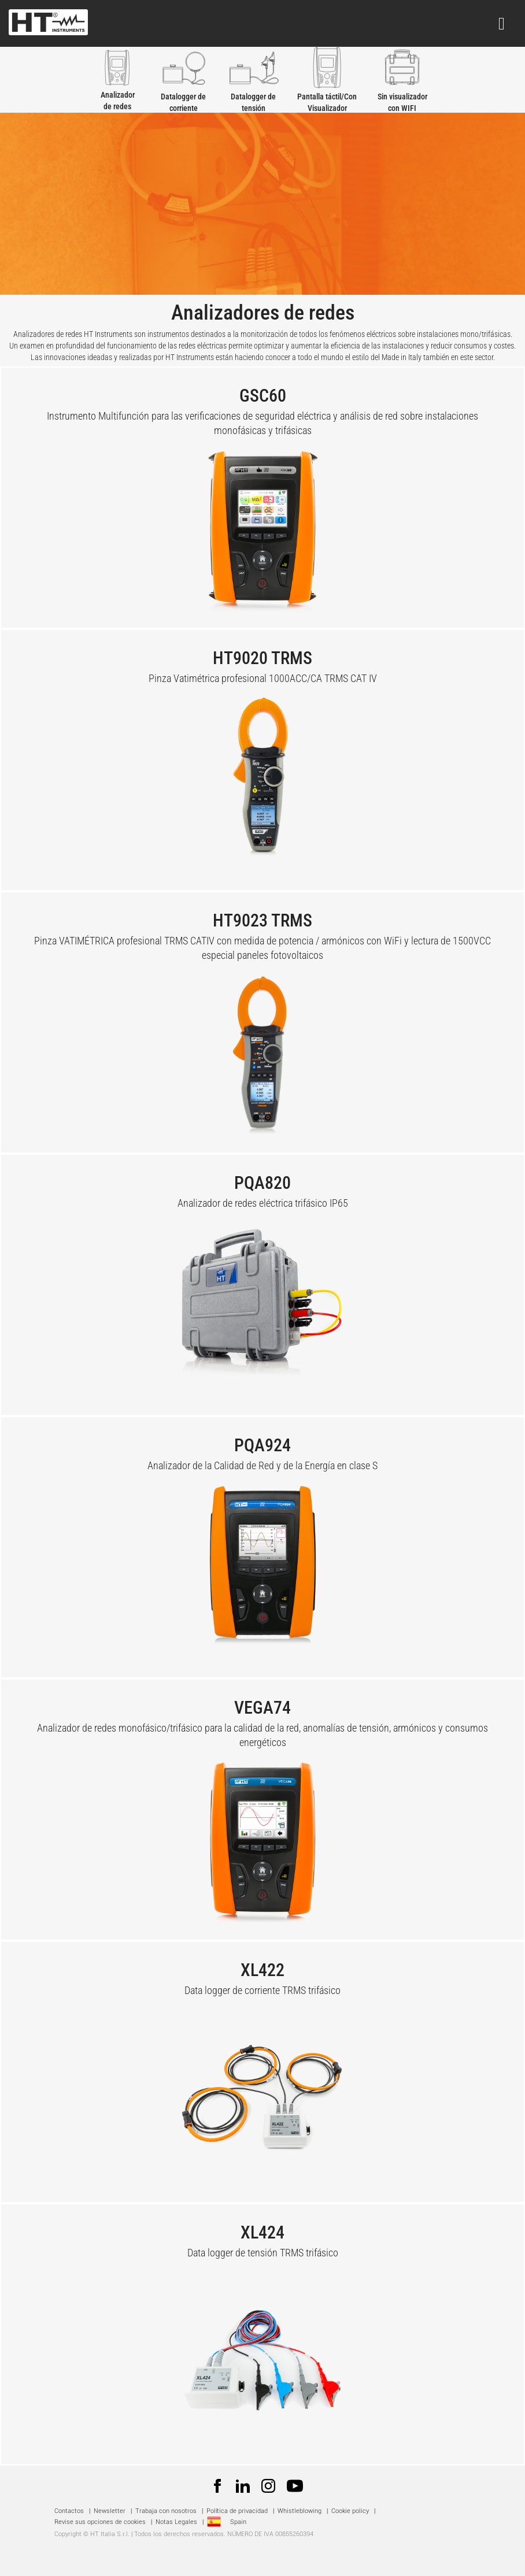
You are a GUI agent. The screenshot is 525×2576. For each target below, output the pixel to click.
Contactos (69, 2511)
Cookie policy (350, 2511)
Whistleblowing (299, 2511)
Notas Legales (176, 2522)
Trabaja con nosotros (166, 2511)
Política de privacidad (237, 2511)
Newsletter (109, 2511)
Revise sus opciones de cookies (100, 2522)
